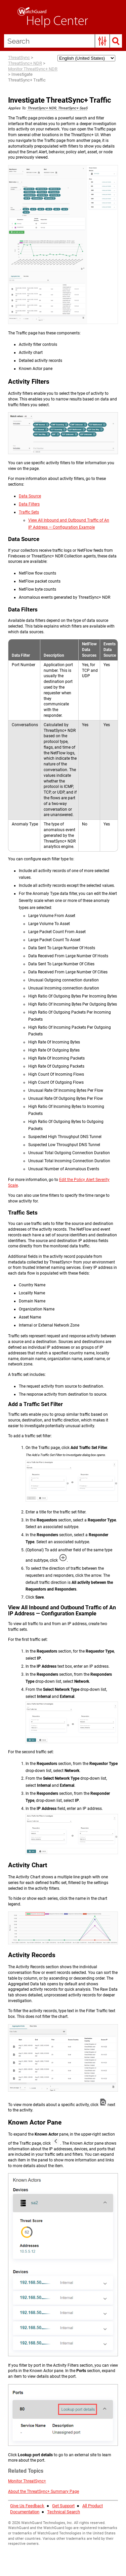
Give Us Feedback (27, 2505)
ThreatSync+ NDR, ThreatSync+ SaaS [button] (57, 108)
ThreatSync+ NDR (25, 63)
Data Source (30, 496)
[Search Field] (63, 41)
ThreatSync (19, 57)
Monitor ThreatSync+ (27, 2481)
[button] (102, 41)
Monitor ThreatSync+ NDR (32, 68)
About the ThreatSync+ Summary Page (43, 2491)
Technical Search (63, 2511)
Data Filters (29, 504)
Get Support (63, 2505)
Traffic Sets (29, 512)
